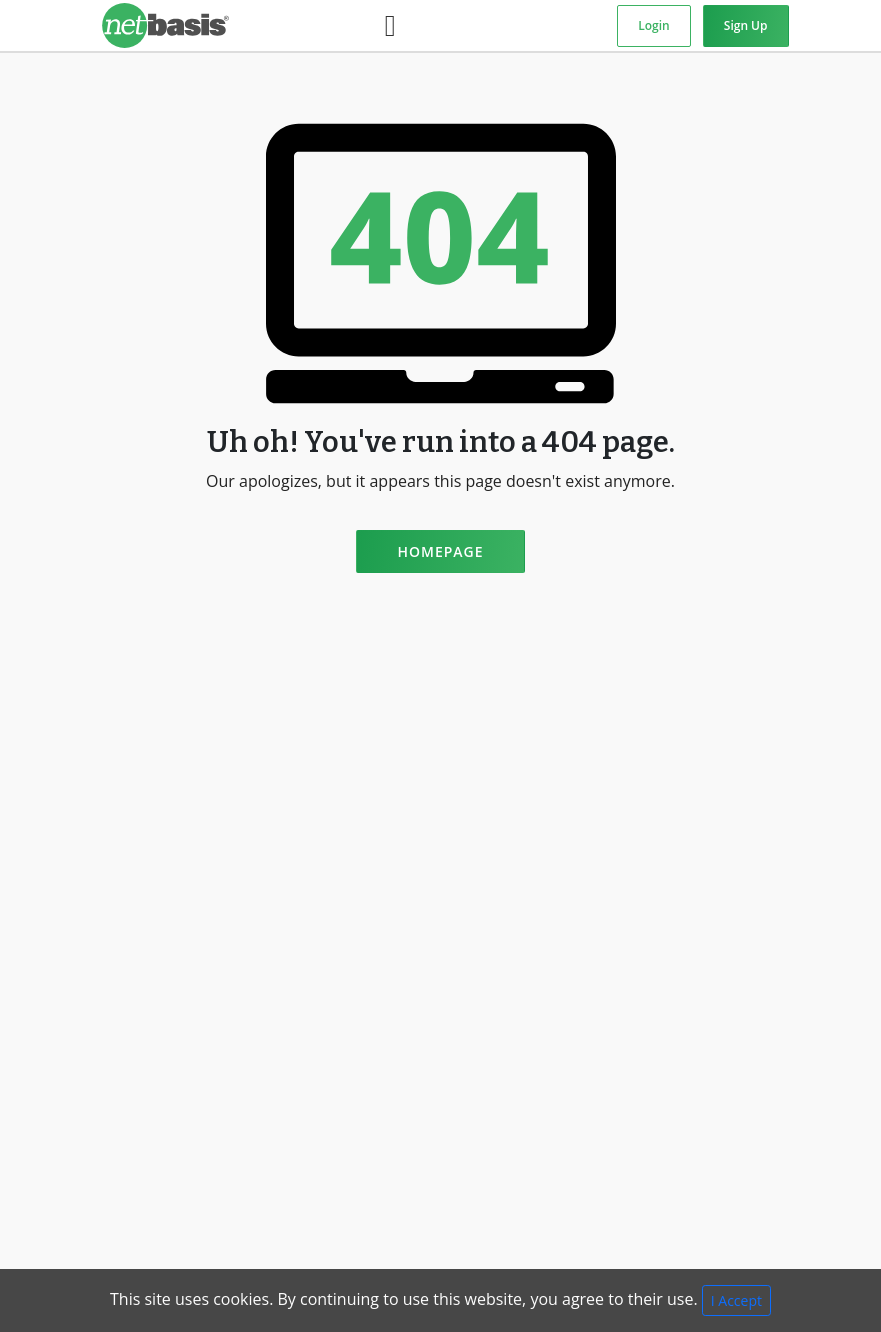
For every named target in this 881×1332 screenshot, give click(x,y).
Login (653, 25)
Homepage (440, 551)
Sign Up (746, 25)
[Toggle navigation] (390, 25)
